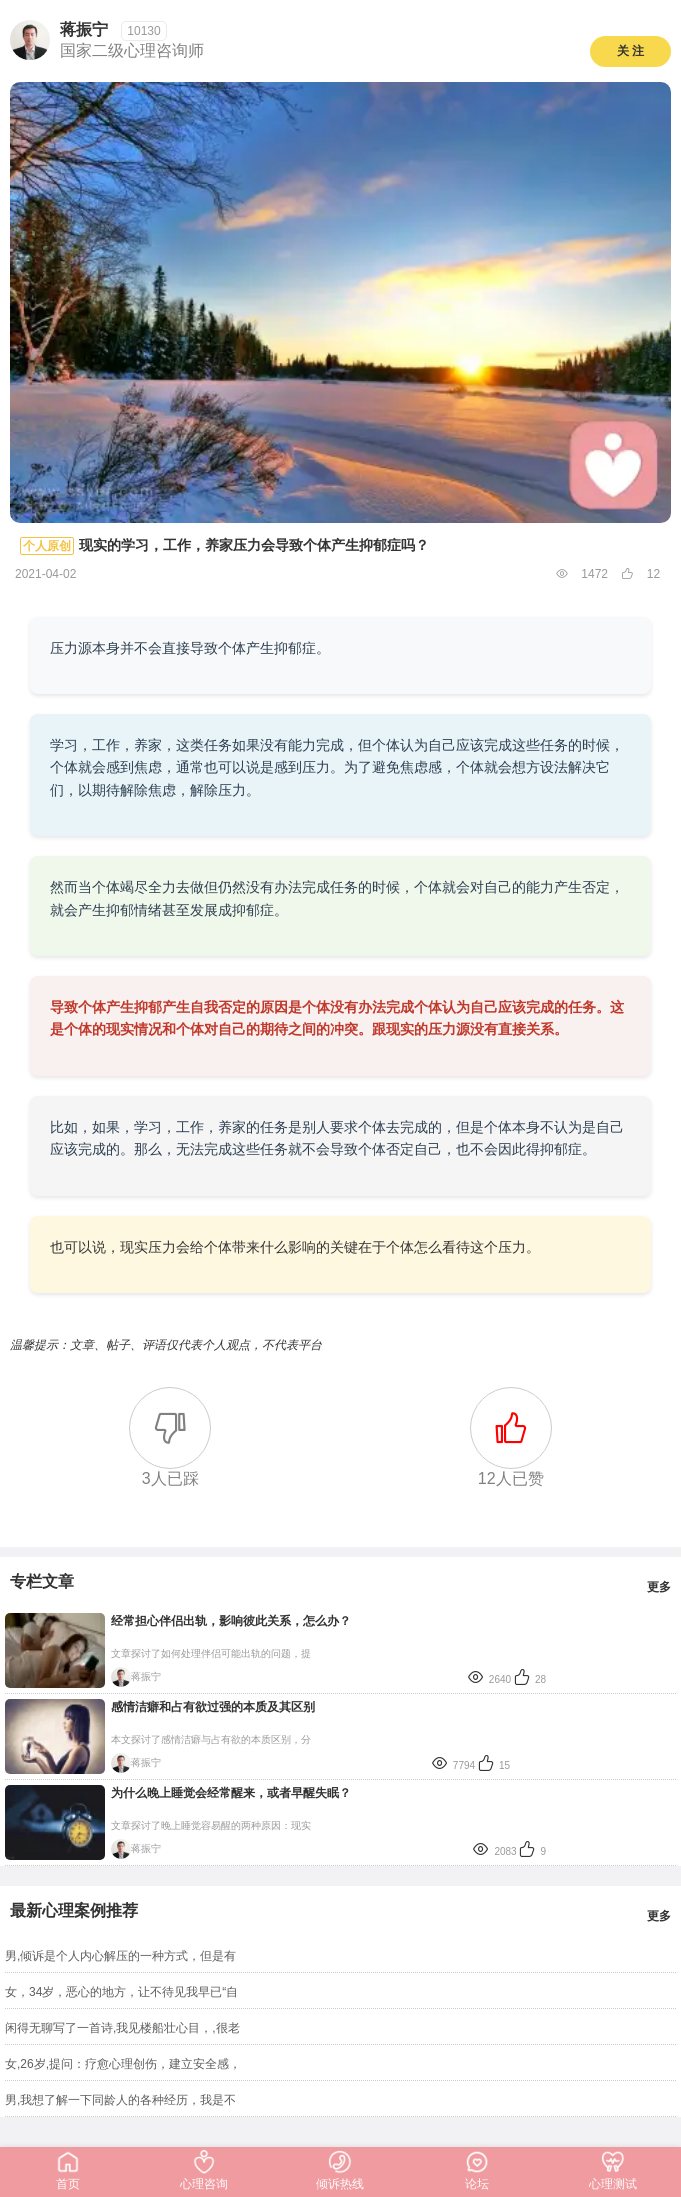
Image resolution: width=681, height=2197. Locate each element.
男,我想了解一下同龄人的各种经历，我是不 (120, 2100)
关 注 (630, 51)
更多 (659, 1587)
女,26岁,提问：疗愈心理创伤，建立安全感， (123, 2064)
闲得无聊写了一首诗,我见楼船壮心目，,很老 (122, 2028)
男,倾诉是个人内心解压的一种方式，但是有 (120, 1956)
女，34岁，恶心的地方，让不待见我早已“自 (121, 1992)
